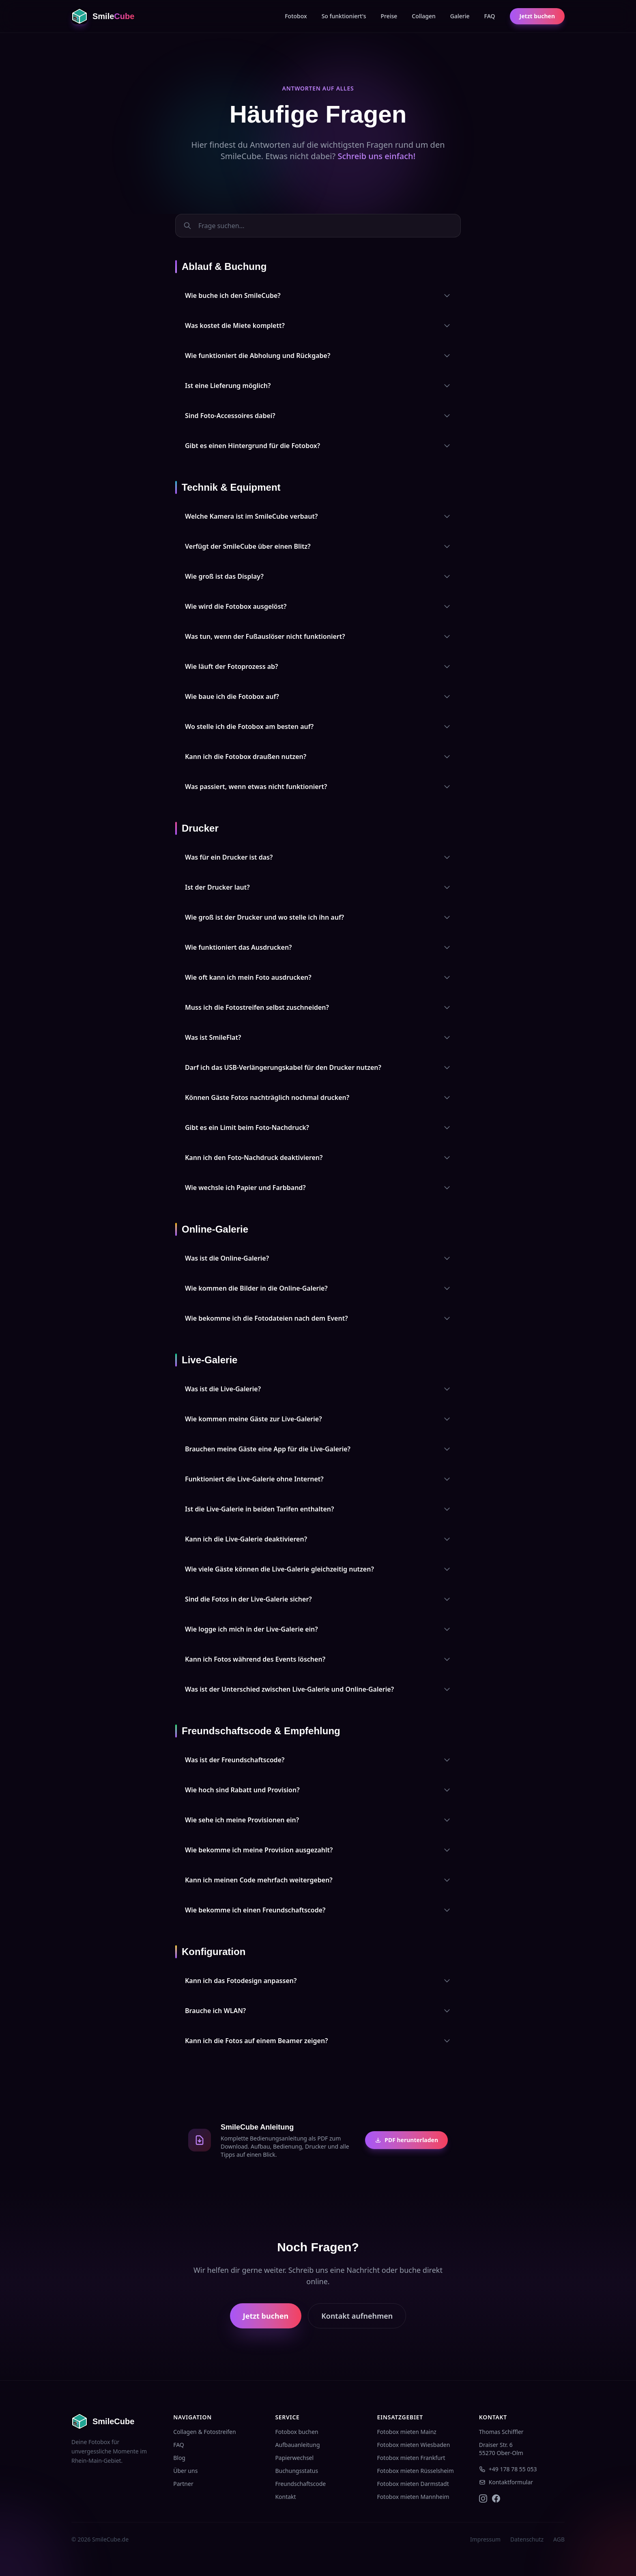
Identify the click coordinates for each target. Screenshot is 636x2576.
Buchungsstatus (296, 2471)
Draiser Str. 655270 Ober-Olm (501, 2449)
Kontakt (285, 2497)
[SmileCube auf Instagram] (483, 2498)
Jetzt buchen (537, 16)
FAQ (489, 16)
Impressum (485, 2539)
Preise (388, 16)
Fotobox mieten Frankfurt (411, 2458)
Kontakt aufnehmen (357, 2316)
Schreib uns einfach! (376, 156)
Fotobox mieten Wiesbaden (413, 2445)
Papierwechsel (294, 2458)
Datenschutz (527, 2539)
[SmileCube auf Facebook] (496, 2498)
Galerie (460, 16)
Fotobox (296, 16)
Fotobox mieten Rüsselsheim (415, 2471)
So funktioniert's (344, 16)
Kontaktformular (506, 2482)
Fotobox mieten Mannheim (413, 2497)
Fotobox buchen (296, 2432)
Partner (183, 2484)
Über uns (185, 2471)
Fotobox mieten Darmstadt (413, 2484)
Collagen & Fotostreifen (204, 2432)
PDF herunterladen (406, 2140)
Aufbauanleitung (297, 2445)
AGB (559, 2539)
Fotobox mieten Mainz (406, 2432)
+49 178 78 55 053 (508, 2469)
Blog (179, 2458)
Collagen (424, 16)
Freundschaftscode (300, 2484)
